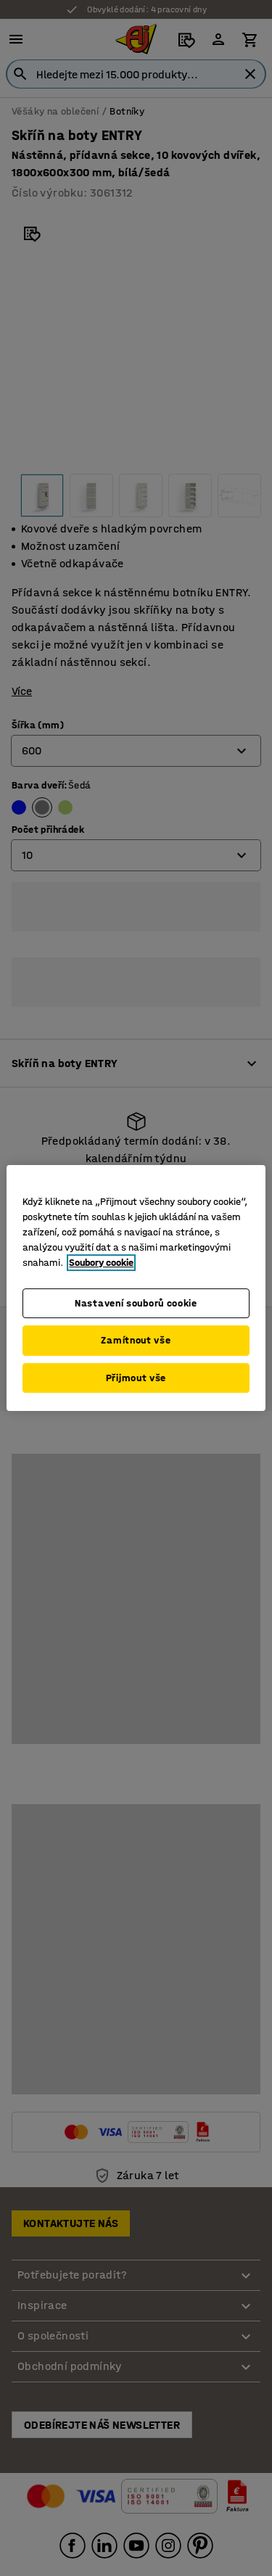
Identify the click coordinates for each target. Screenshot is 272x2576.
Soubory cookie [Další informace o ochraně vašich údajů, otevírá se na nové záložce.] (101, 1262)
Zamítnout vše (135, 1340)
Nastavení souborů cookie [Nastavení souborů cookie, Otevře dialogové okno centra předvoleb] (136, 1303)
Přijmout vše (136, 1378)
